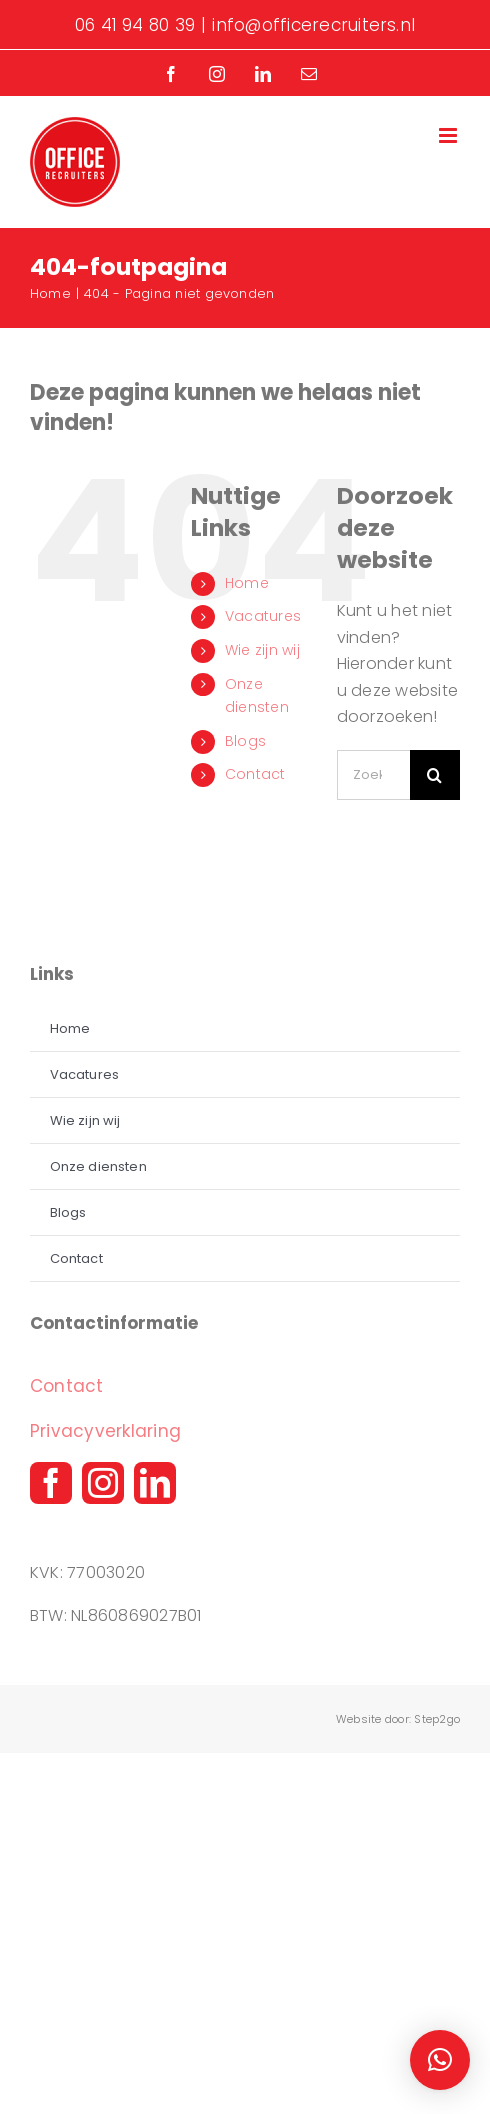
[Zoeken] (435, 775)
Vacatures (263, 616)
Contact (255, 774)
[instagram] (103, 1483)
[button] (440, 2060)
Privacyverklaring (105, 1431)
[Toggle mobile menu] (449, 135)
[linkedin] (155, 1483)
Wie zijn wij (262, 650)
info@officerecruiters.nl (313, 25)
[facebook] (51, 1483)
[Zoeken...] (373, 775)
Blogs (245, 741)
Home (247, 583)
